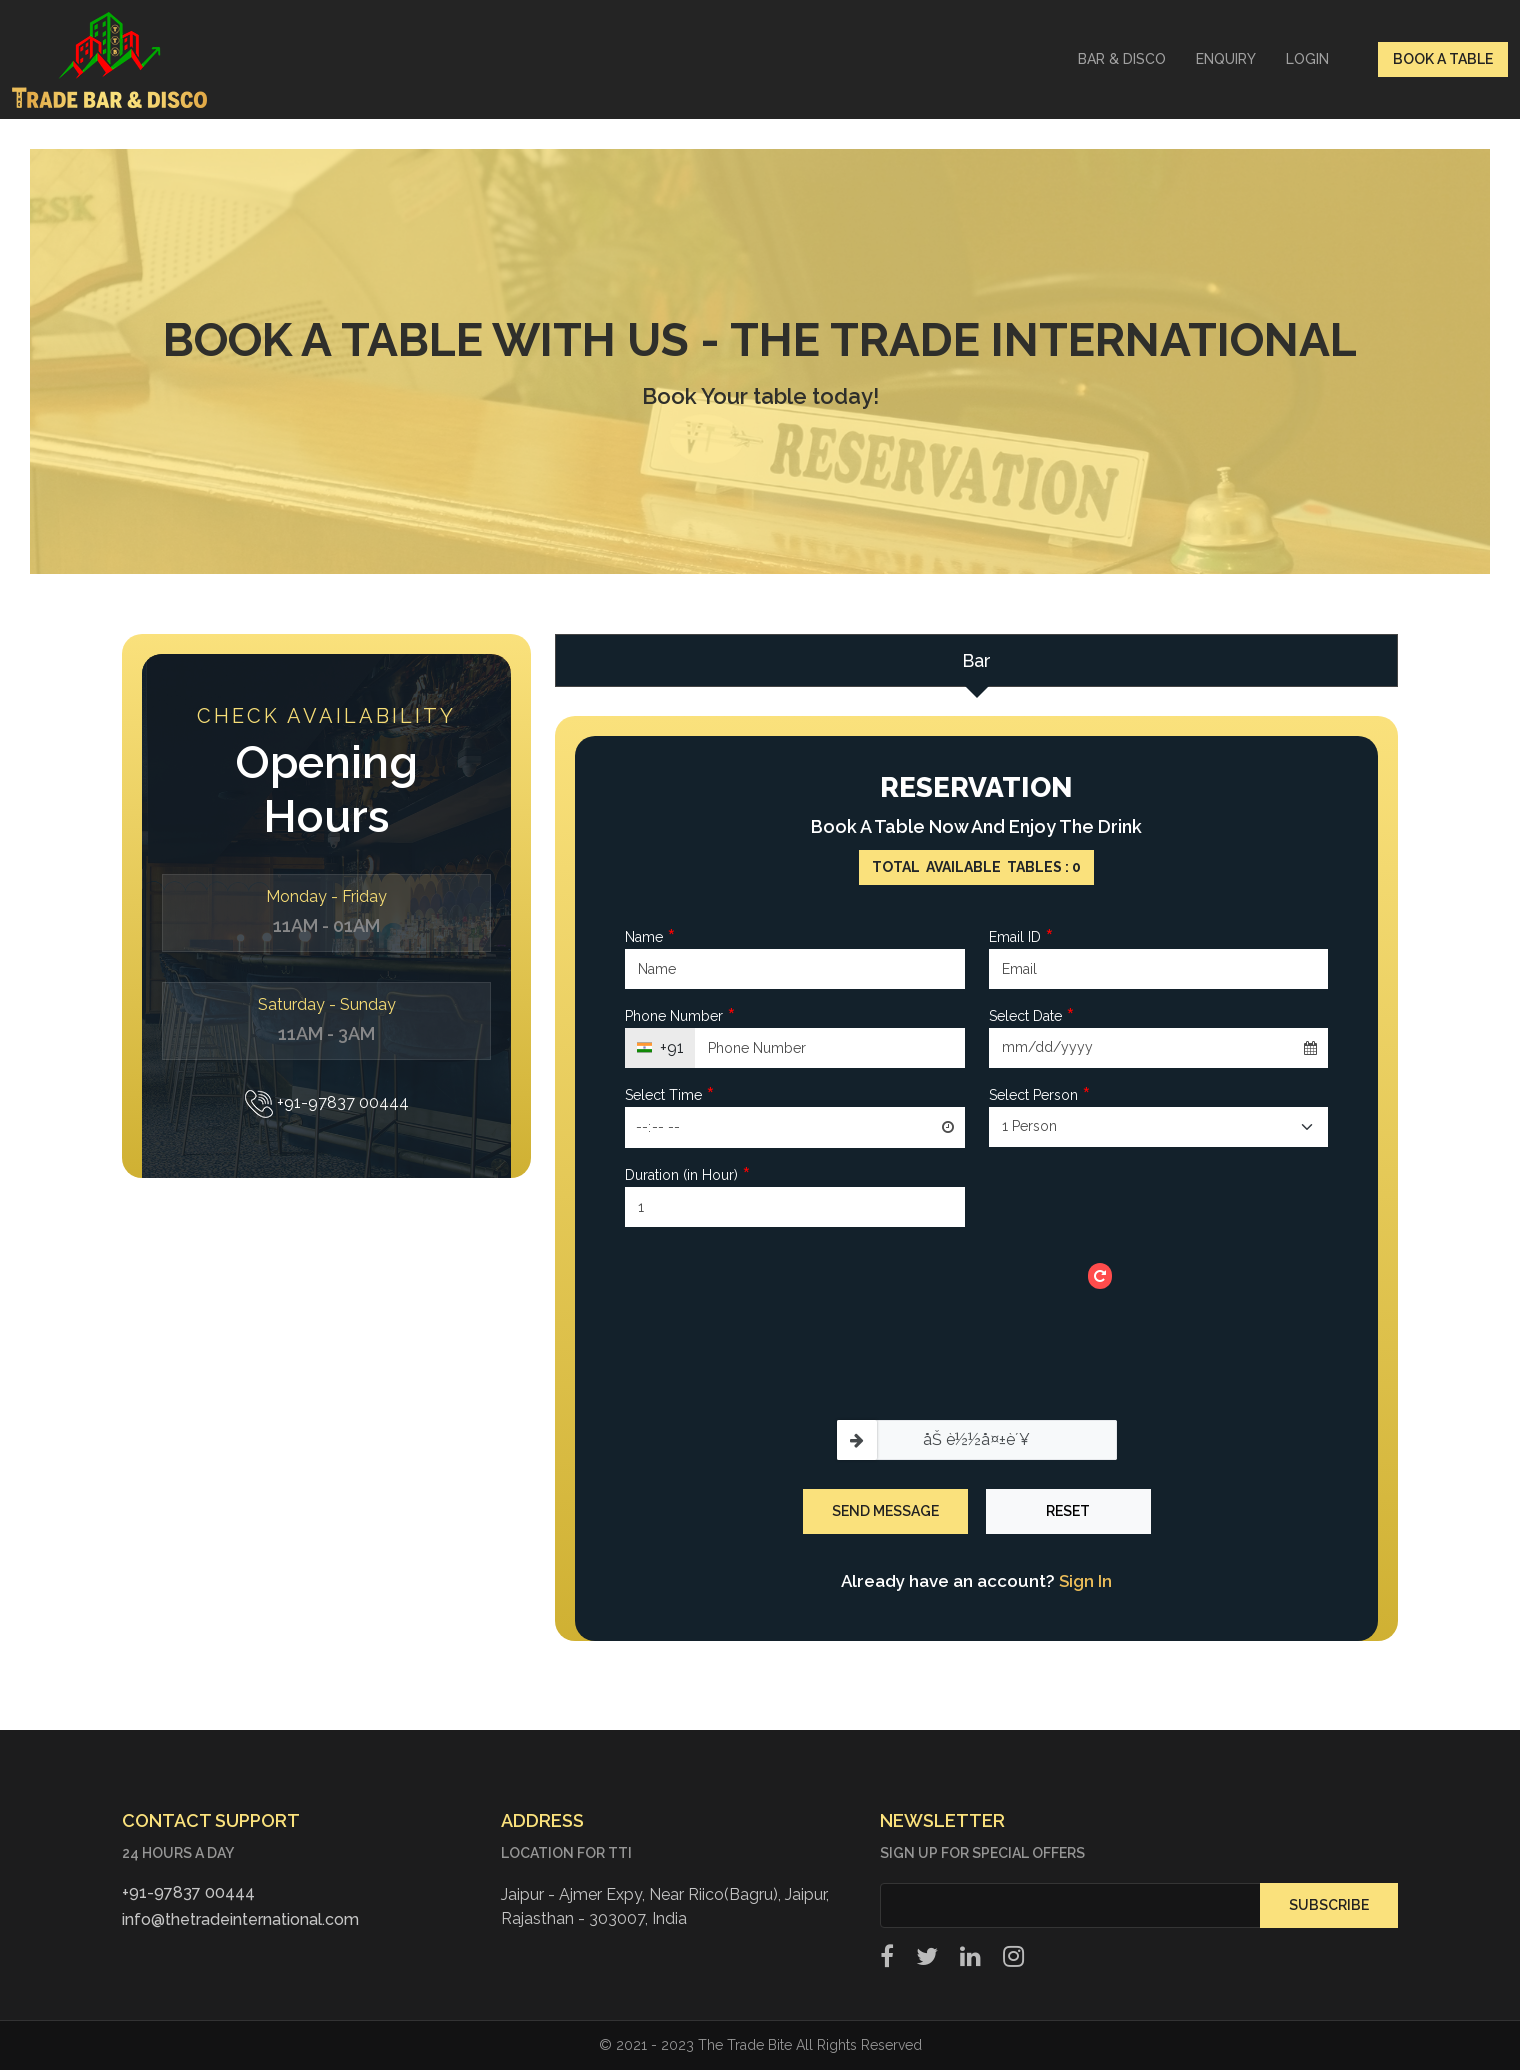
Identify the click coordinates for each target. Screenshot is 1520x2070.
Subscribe (1329, 1905)
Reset (1068, 1511)
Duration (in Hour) (688, 1175)
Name (650, 937)
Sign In (1085, 1581)
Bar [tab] (976, 660)
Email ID (1021, 937)
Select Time (670, 1095)
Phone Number (680, 1016)
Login (1307, 59)
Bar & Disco (1122, 59)
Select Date (1032, 1016)
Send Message (885, 1511)
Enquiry (1226, 59)
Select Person (1040, 1095)
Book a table (1443, 59)
